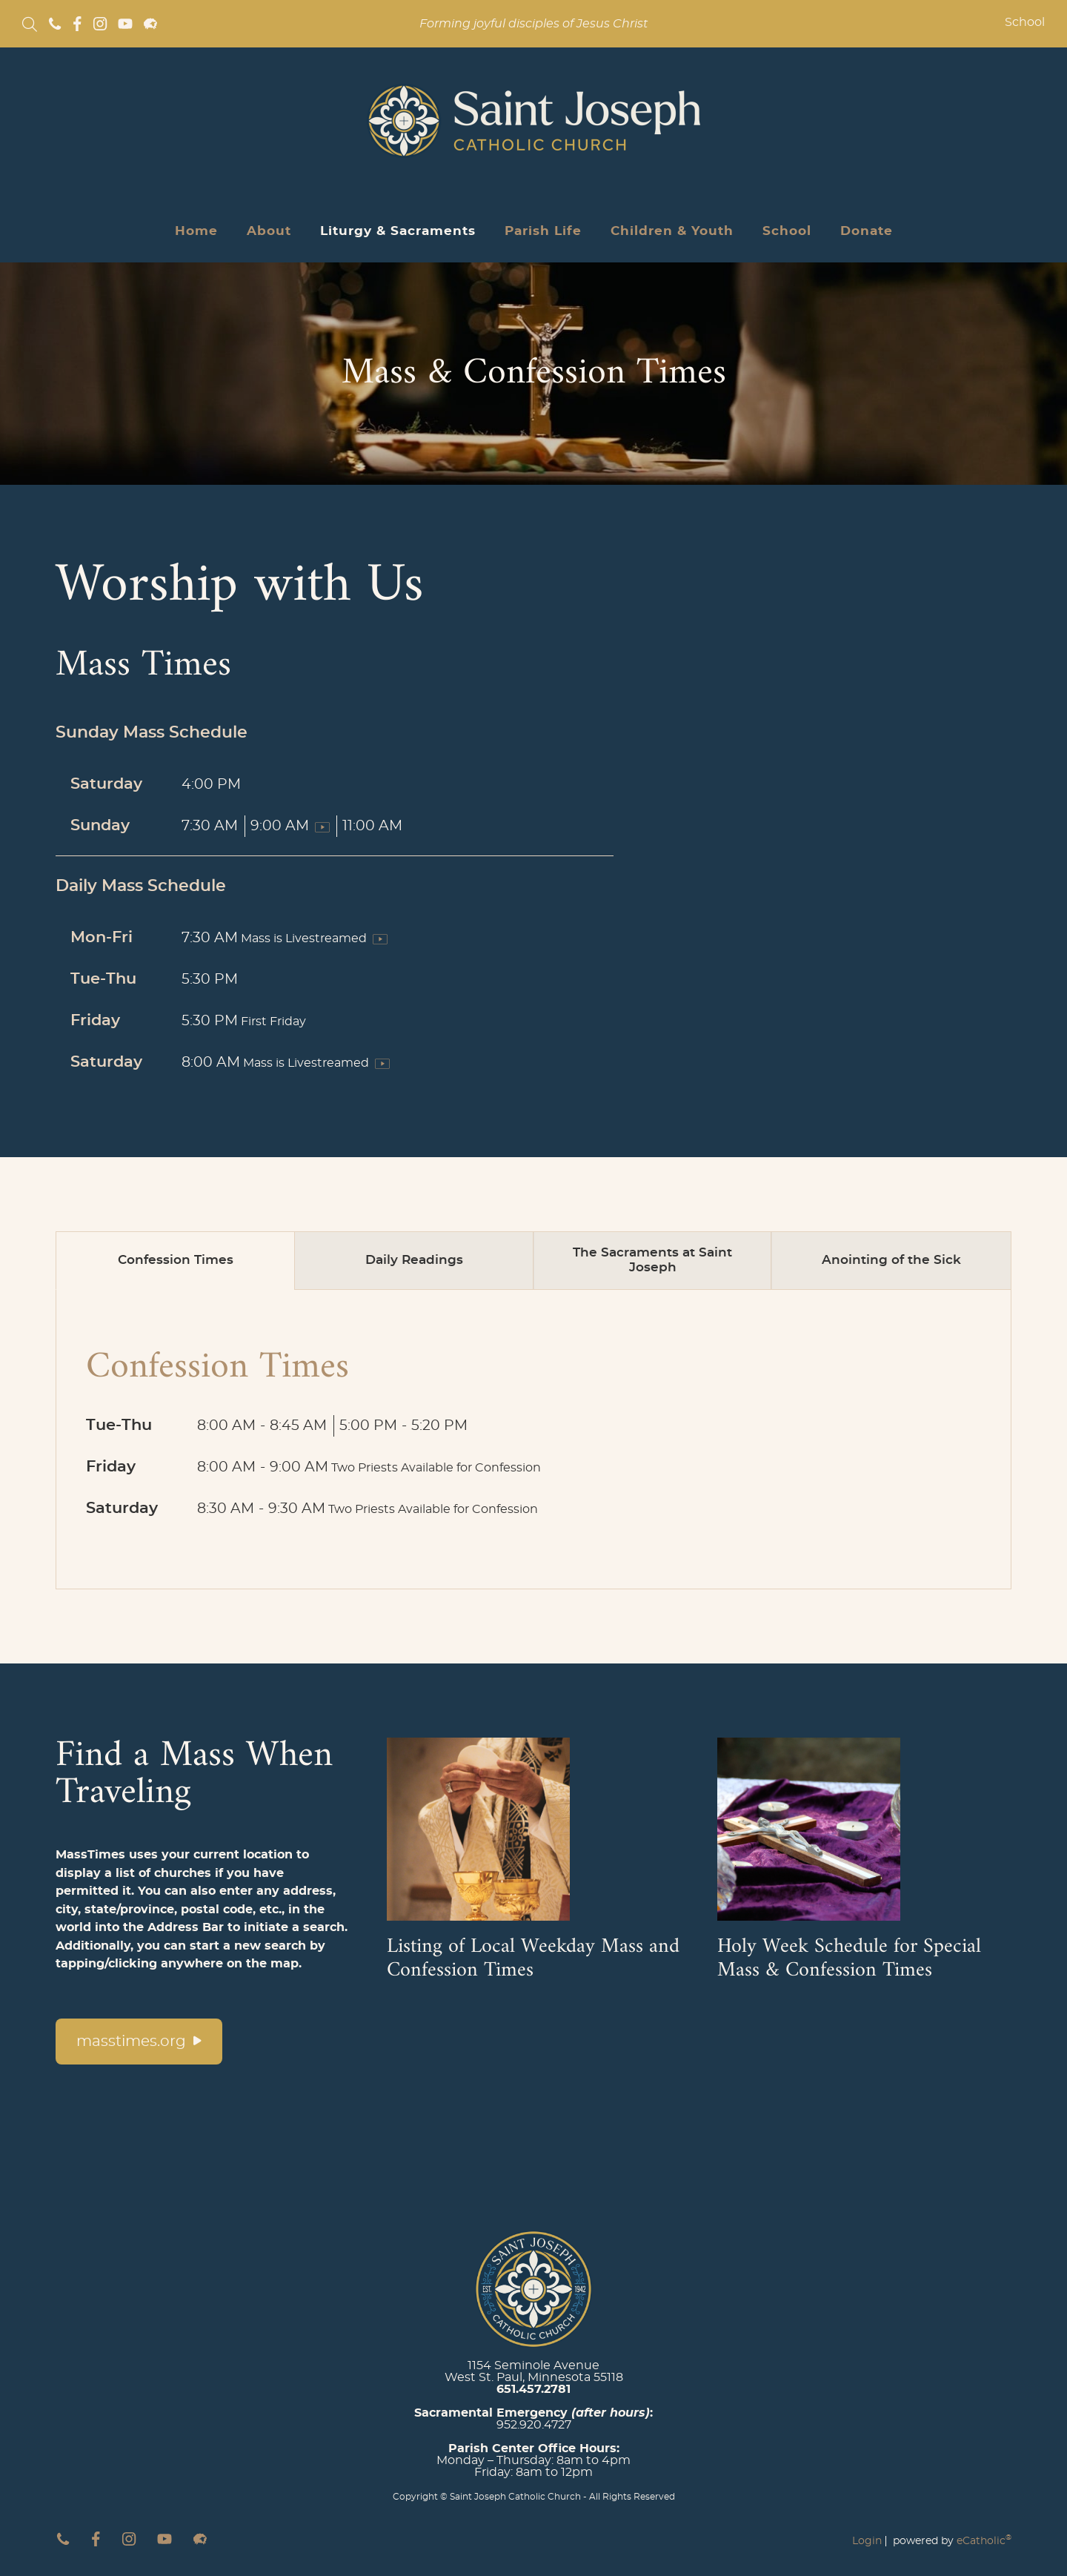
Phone (54, 23)
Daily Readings (414, 1260)
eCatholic (984, 2541)
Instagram (100, 23)
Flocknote (150, 23)
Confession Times (175, 1260)
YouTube (125, 23)
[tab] (176, 1261)
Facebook (77, 23)
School (1025, 22)
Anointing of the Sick (891, 1260)
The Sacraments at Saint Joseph (652, 1260)
